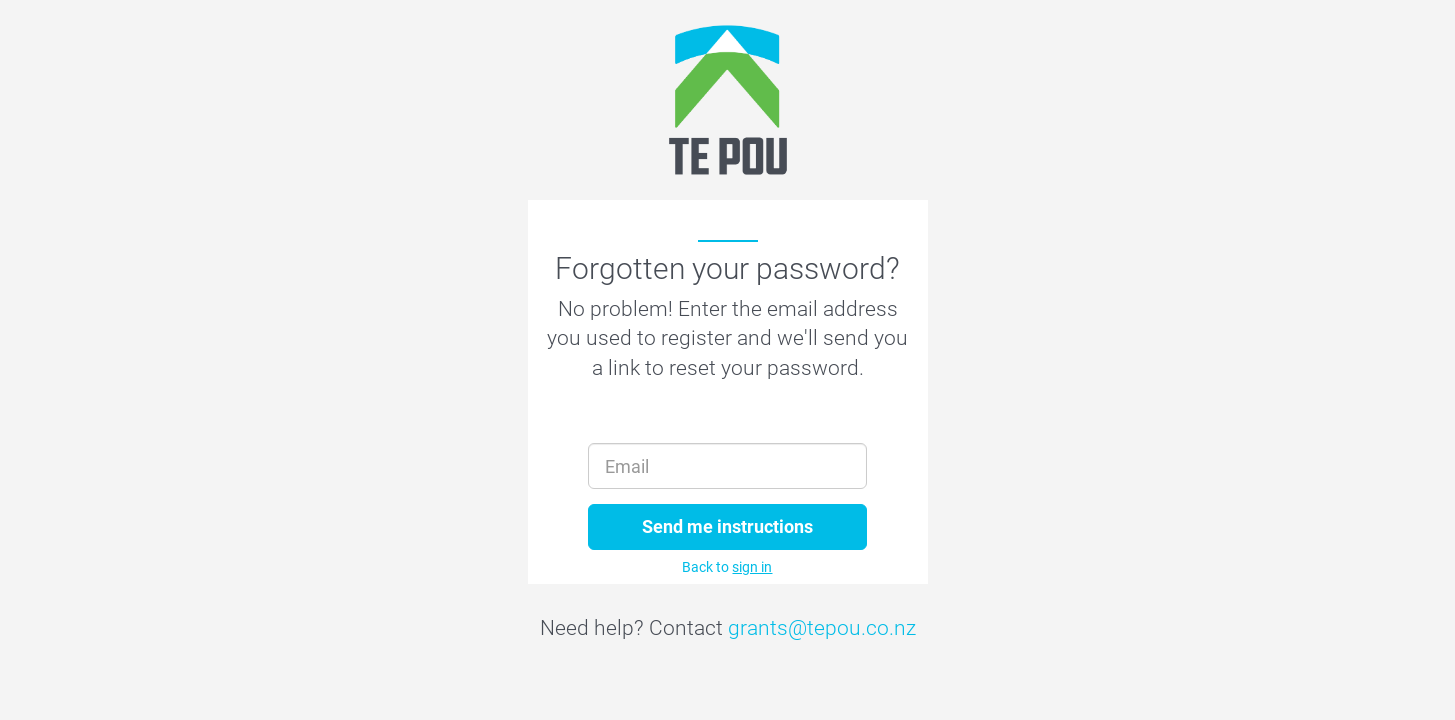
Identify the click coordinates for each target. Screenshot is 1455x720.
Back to (727, 567)
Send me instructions (727, 526)
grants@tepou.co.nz (822, 628)
